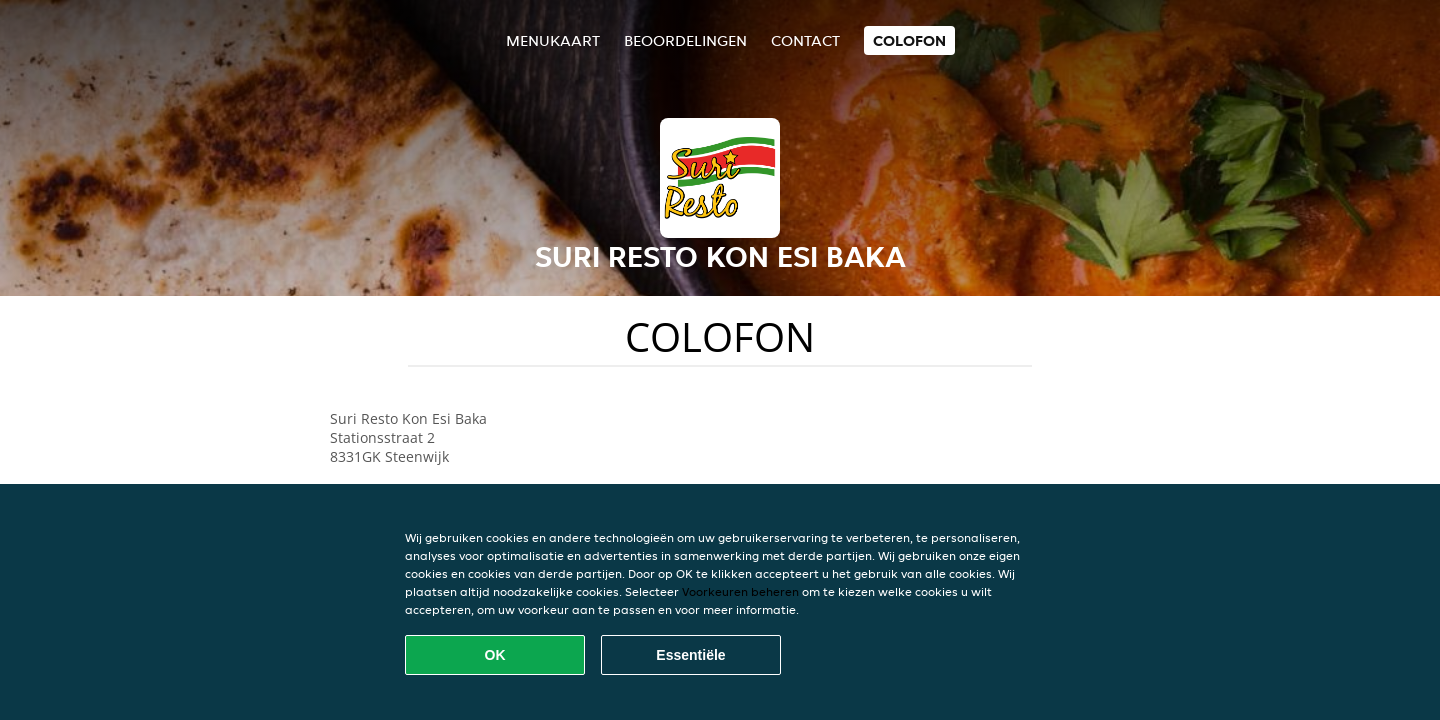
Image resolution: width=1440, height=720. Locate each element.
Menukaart (553, 40)
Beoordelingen (685, 40)
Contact (805, 40)
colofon (909, 40)
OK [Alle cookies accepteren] (495, 655)
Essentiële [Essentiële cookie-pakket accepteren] (690, 655)
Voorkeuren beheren (740, 591)
